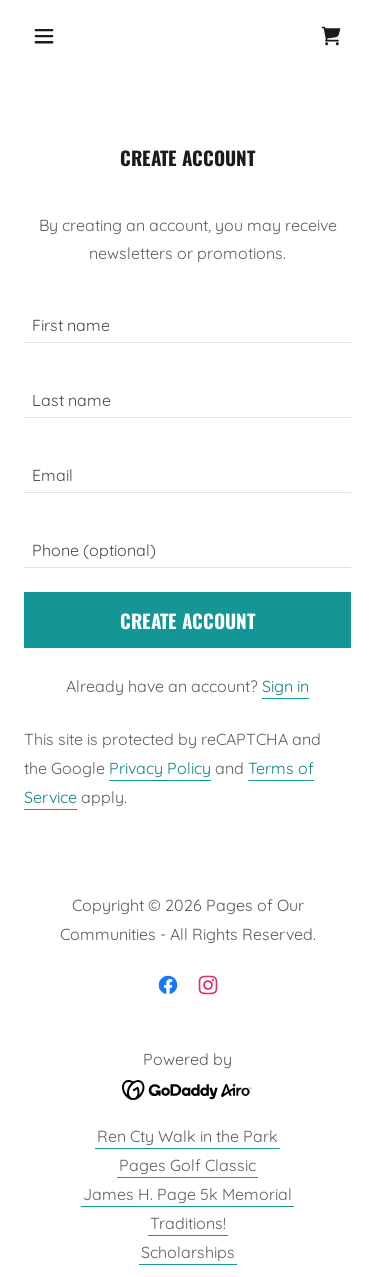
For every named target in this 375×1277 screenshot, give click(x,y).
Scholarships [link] (188, 1252)
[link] (331, 36)
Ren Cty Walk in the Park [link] (187, 1136)
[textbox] (187, 317)
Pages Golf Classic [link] (187, 1165)
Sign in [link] (285, 686)
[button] (48, 36)
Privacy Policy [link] (160, 768)
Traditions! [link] (188, 1223)
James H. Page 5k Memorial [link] (187, 1194)
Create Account (187, 620)
